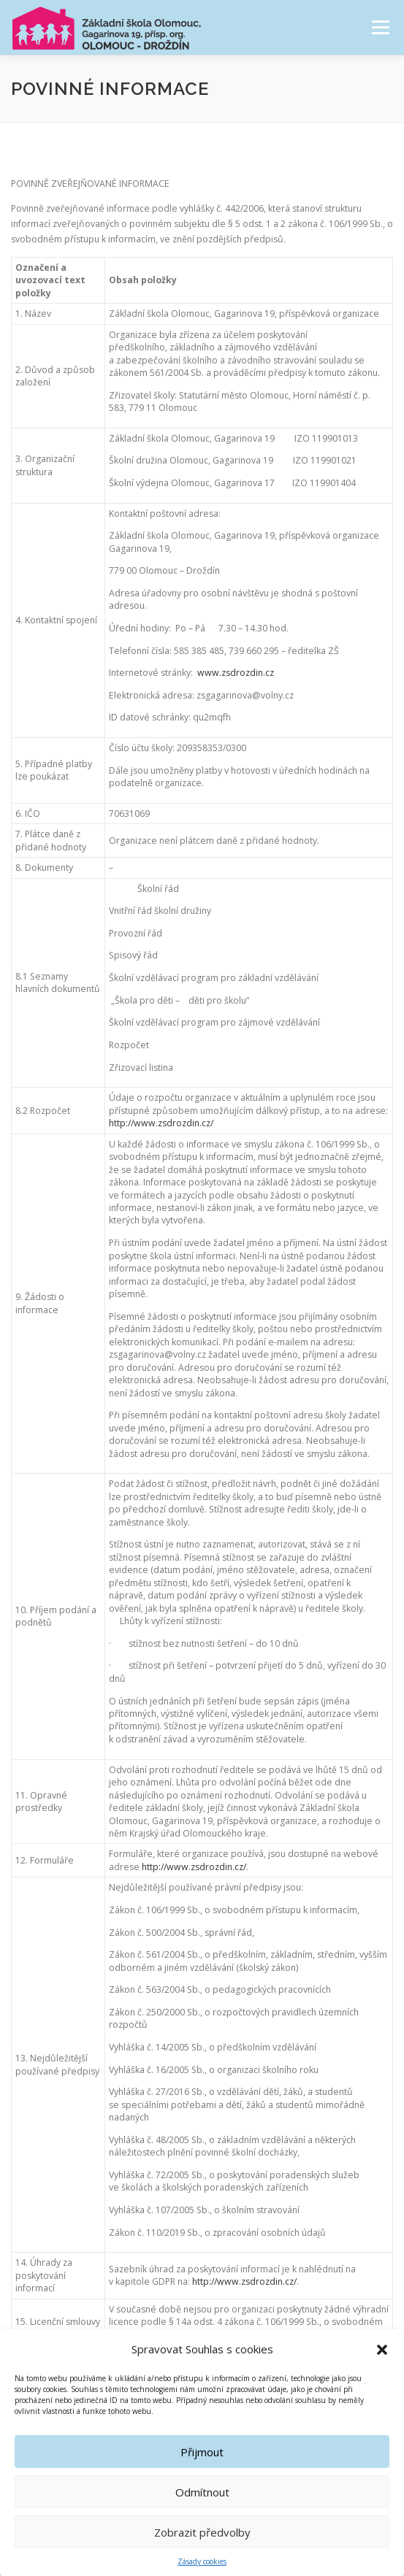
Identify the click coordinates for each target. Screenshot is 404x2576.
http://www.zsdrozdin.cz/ (161, 1123)
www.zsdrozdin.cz (235, 672)
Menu (379, 27)
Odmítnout (202, 2514)
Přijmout (202, 2474)
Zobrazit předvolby (202, 2555)
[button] (382, 2372)
